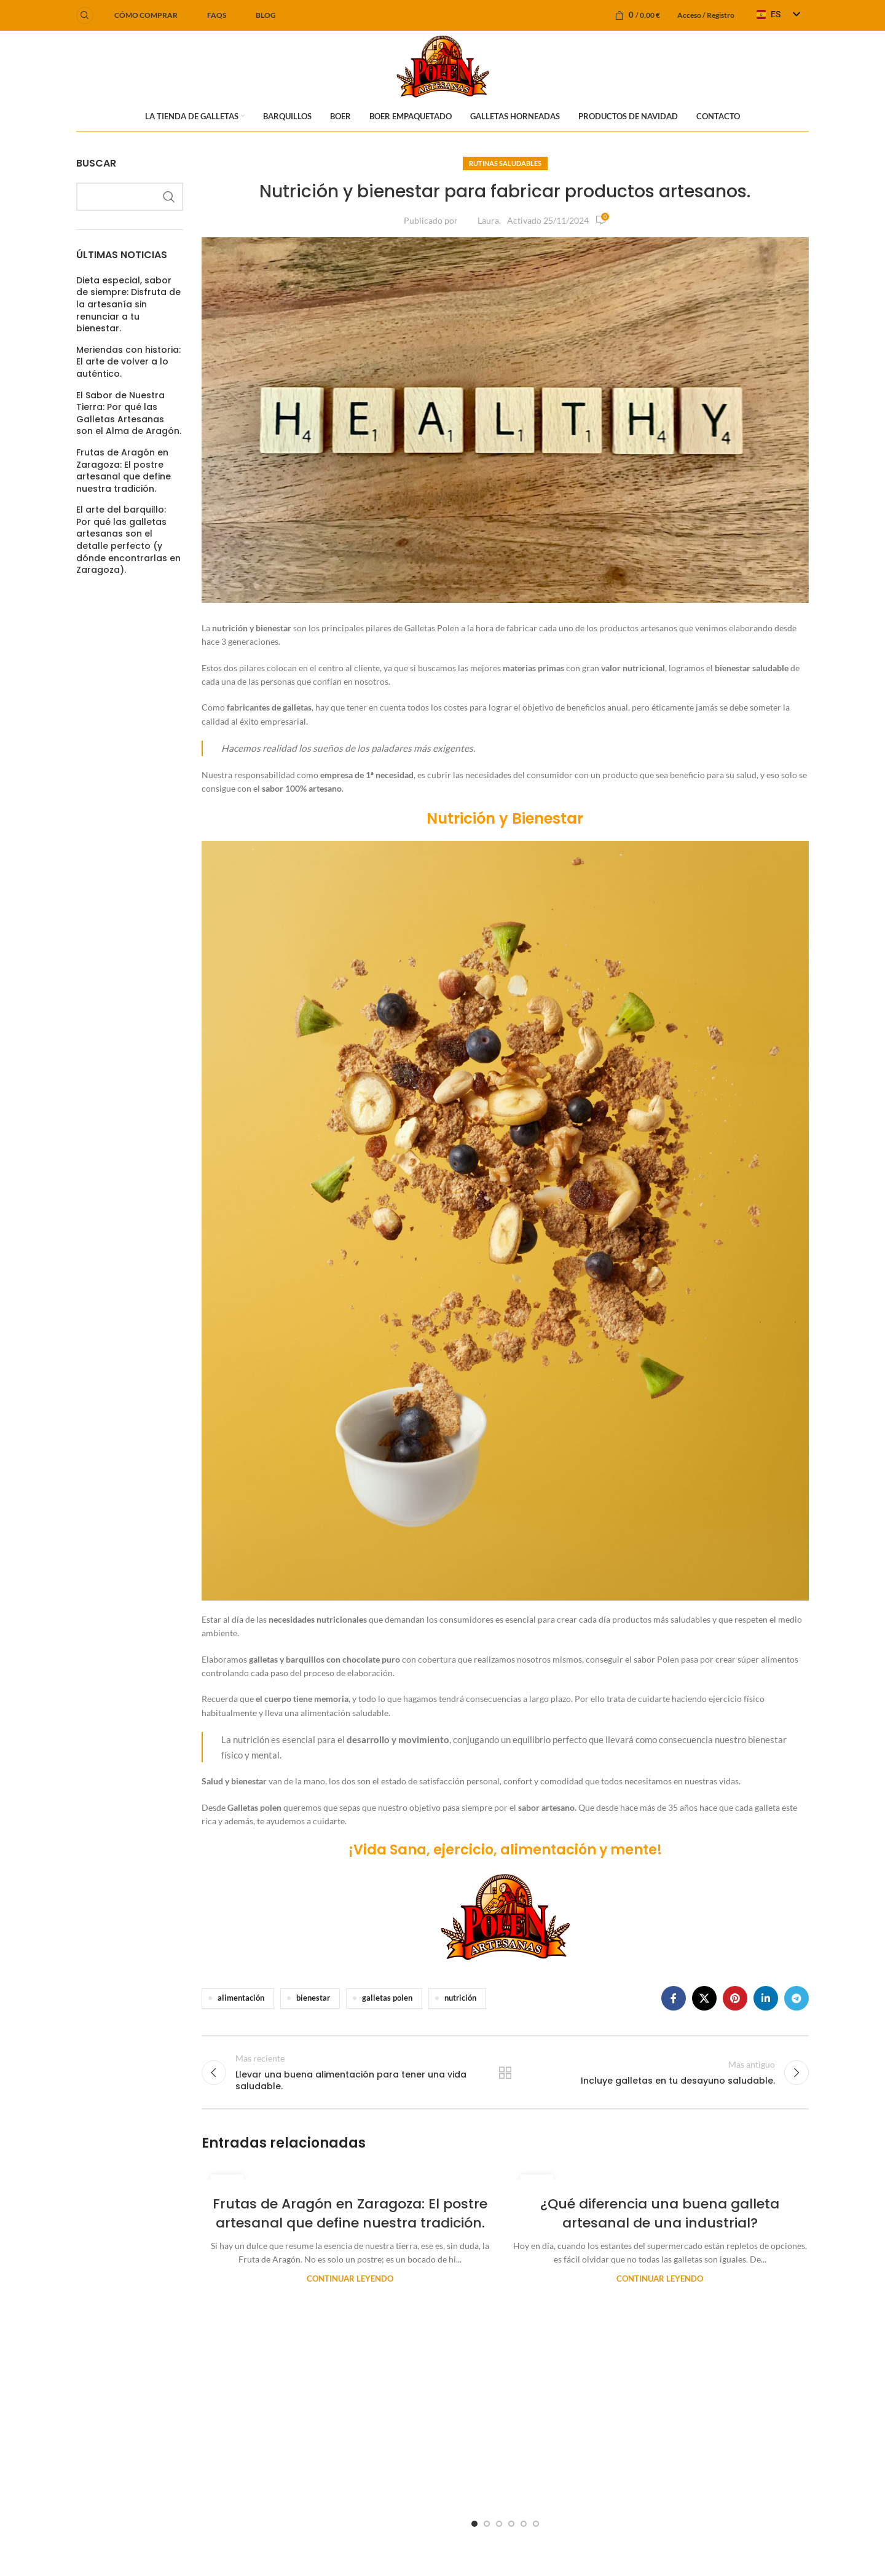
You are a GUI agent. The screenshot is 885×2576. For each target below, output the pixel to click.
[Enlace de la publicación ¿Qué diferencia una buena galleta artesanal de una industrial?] (660, 2172)
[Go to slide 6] (536, 2524)
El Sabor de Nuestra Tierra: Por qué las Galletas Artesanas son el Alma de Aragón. (128, 414)
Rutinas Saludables (505, 163)
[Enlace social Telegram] (796, 1998)
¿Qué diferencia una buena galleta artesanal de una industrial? (659, 2213)
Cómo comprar (146, 15)
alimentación (241, 1998)
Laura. (489, 220)
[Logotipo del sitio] (442, 65)
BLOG (266, 15)
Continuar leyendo (350, 2278)
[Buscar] (85, 15)
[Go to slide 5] (524, 2524)
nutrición (460, 1998)
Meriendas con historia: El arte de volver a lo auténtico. (128, 362)
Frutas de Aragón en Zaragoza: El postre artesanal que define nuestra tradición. (123, 471)
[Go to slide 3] (499, 2524)
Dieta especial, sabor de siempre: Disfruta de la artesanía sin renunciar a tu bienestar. (128, 304)
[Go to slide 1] (474, 2524)
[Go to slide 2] (487, 2524)
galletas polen (387, 1998)
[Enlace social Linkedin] (765, 1998)
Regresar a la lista (505, 2072)
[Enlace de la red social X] (704, 1998)
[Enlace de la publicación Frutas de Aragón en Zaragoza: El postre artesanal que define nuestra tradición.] (350, 2172)
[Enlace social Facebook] (673, 1998)
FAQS (216, 15)
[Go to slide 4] (511, 2524)
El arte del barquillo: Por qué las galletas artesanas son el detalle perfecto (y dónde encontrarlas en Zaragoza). (128, 540)
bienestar (313, 1998)
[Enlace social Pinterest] (735, 1998)
